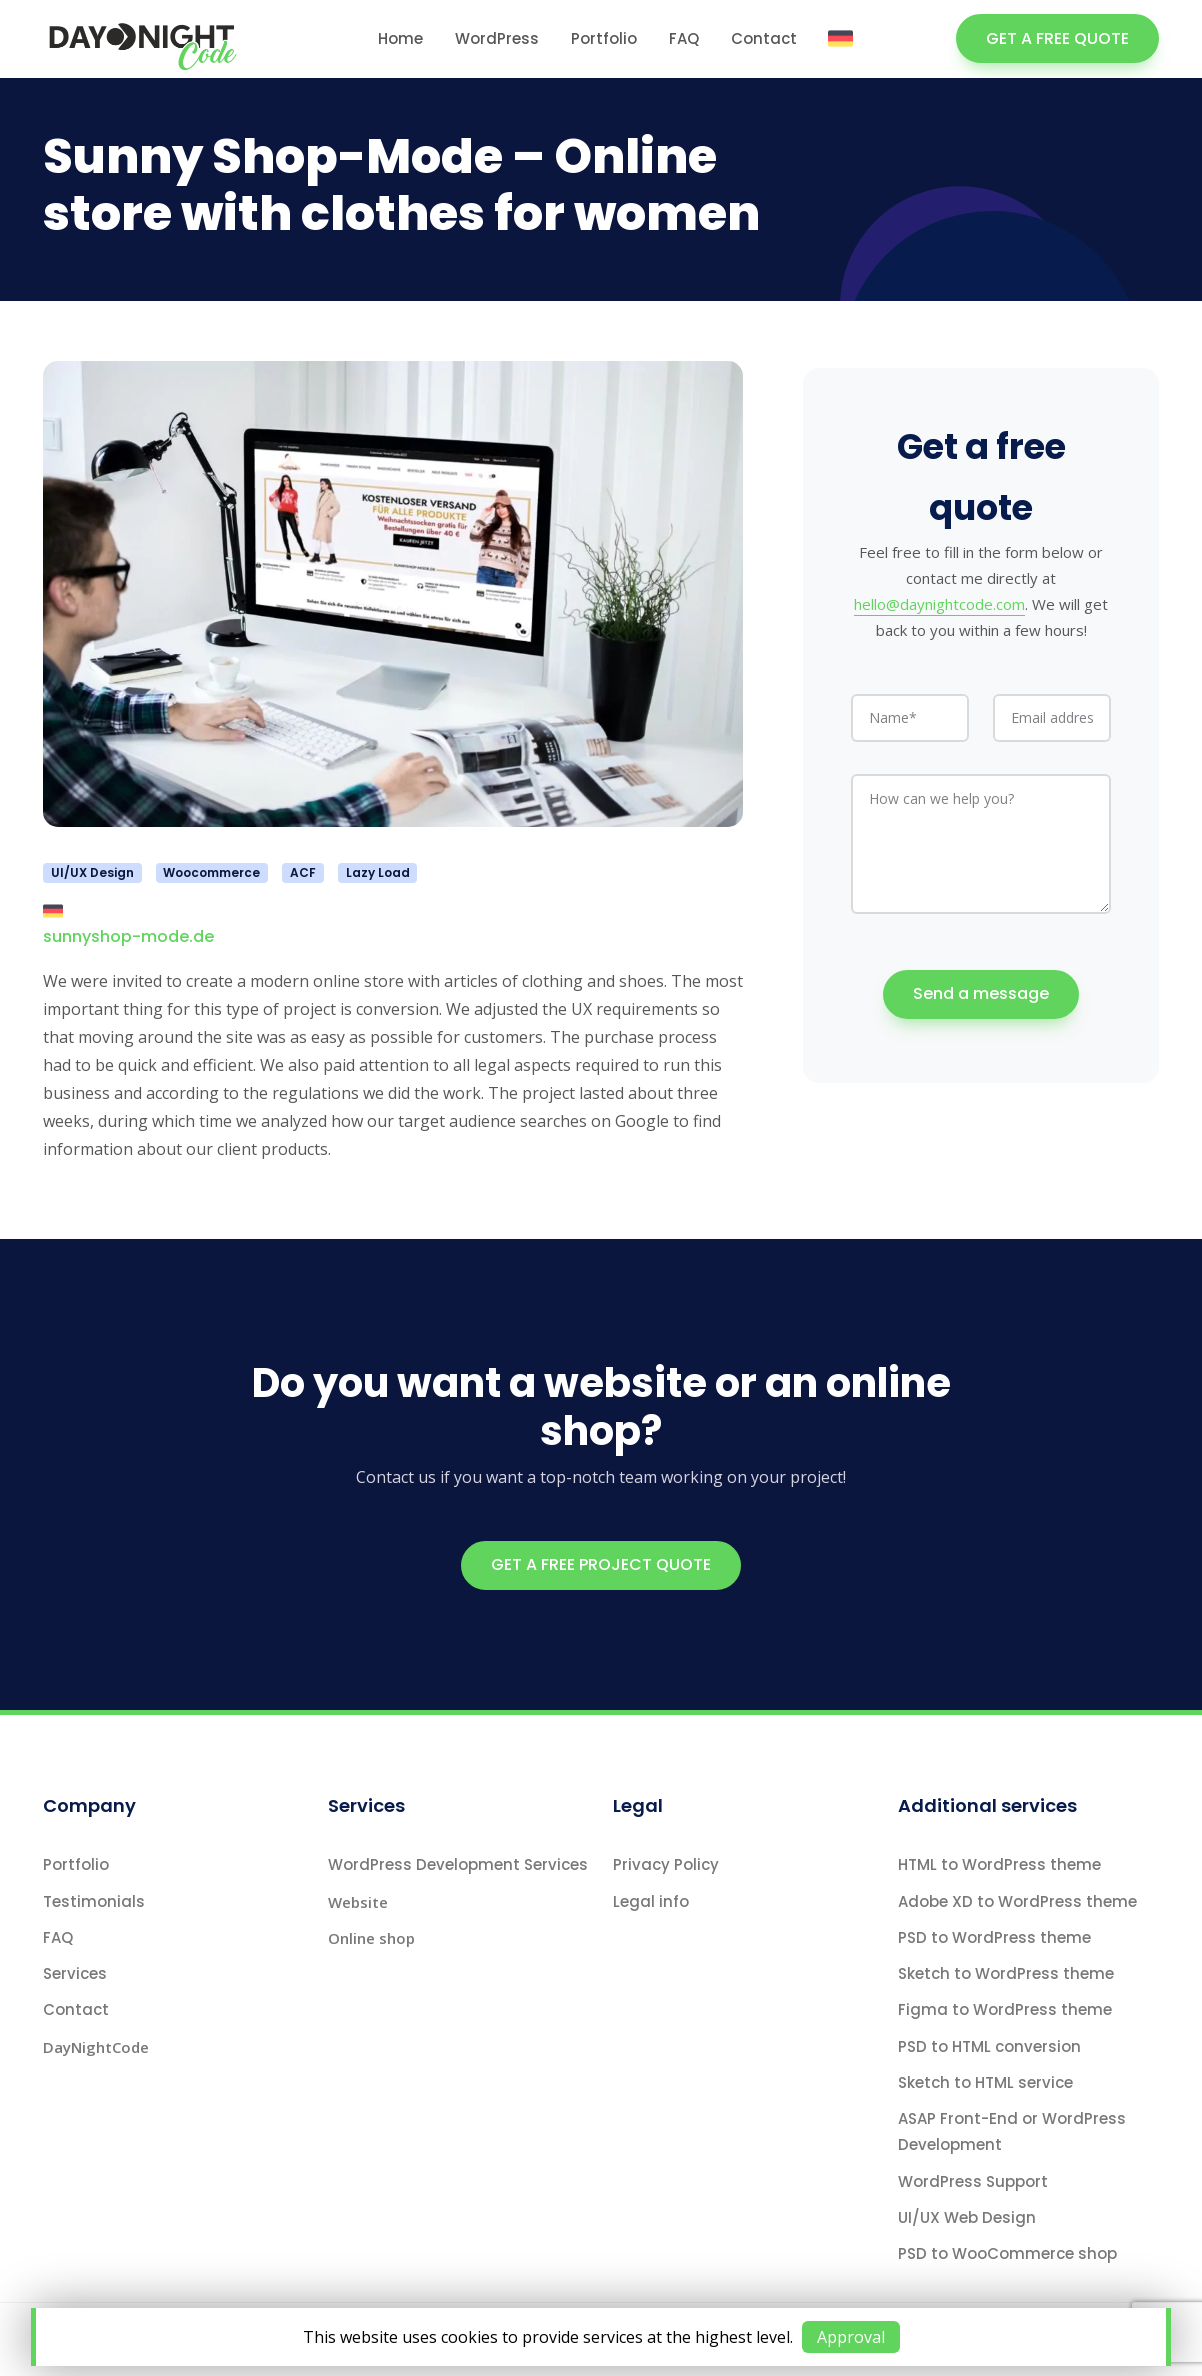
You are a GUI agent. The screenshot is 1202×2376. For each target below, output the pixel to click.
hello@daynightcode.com (939, 597)
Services (75, 1973)
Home (400, 38)
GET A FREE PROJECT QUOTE (601, 1564)
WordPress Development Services (458, 1864)
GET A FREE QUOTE (1057, 38)
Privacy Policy (666, 1864)
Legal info (651, 1901)
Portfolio (604, 38)
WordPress (497, 38)
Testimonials (94, 1901)
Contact (764, 38)
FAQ (684, 38)
